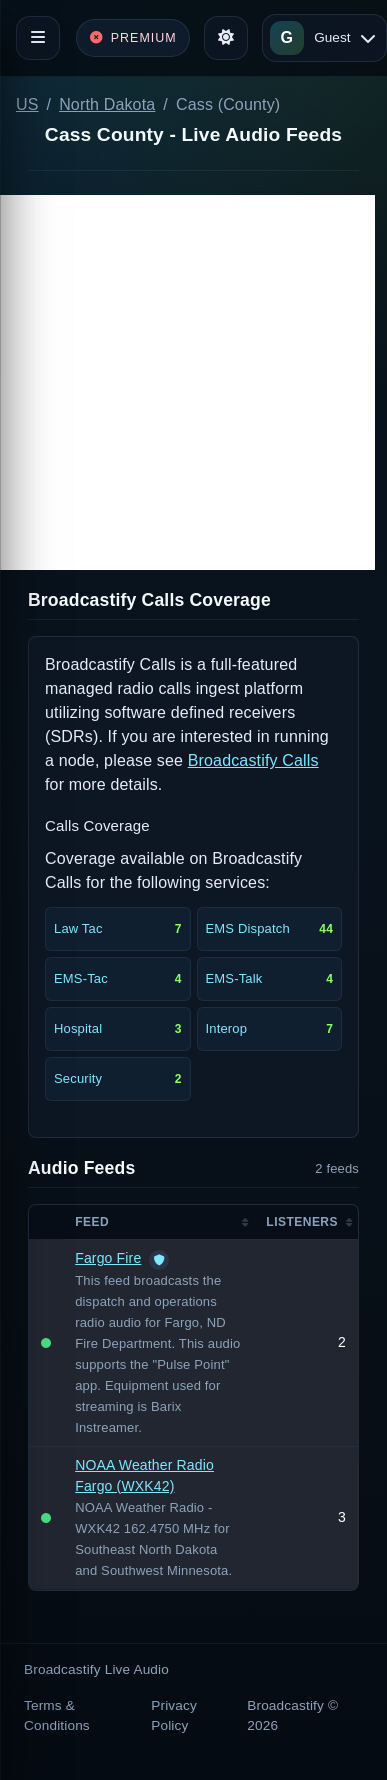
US (27, 104)
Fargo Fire (108, 1258)
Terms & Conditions (57, 1715)
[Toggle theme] (226, 38)
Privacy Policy (174, 1715)
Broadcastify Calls (253, 760)
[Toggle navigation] (38, 38)
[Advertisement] (187, 382)
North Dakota (107, 104)
